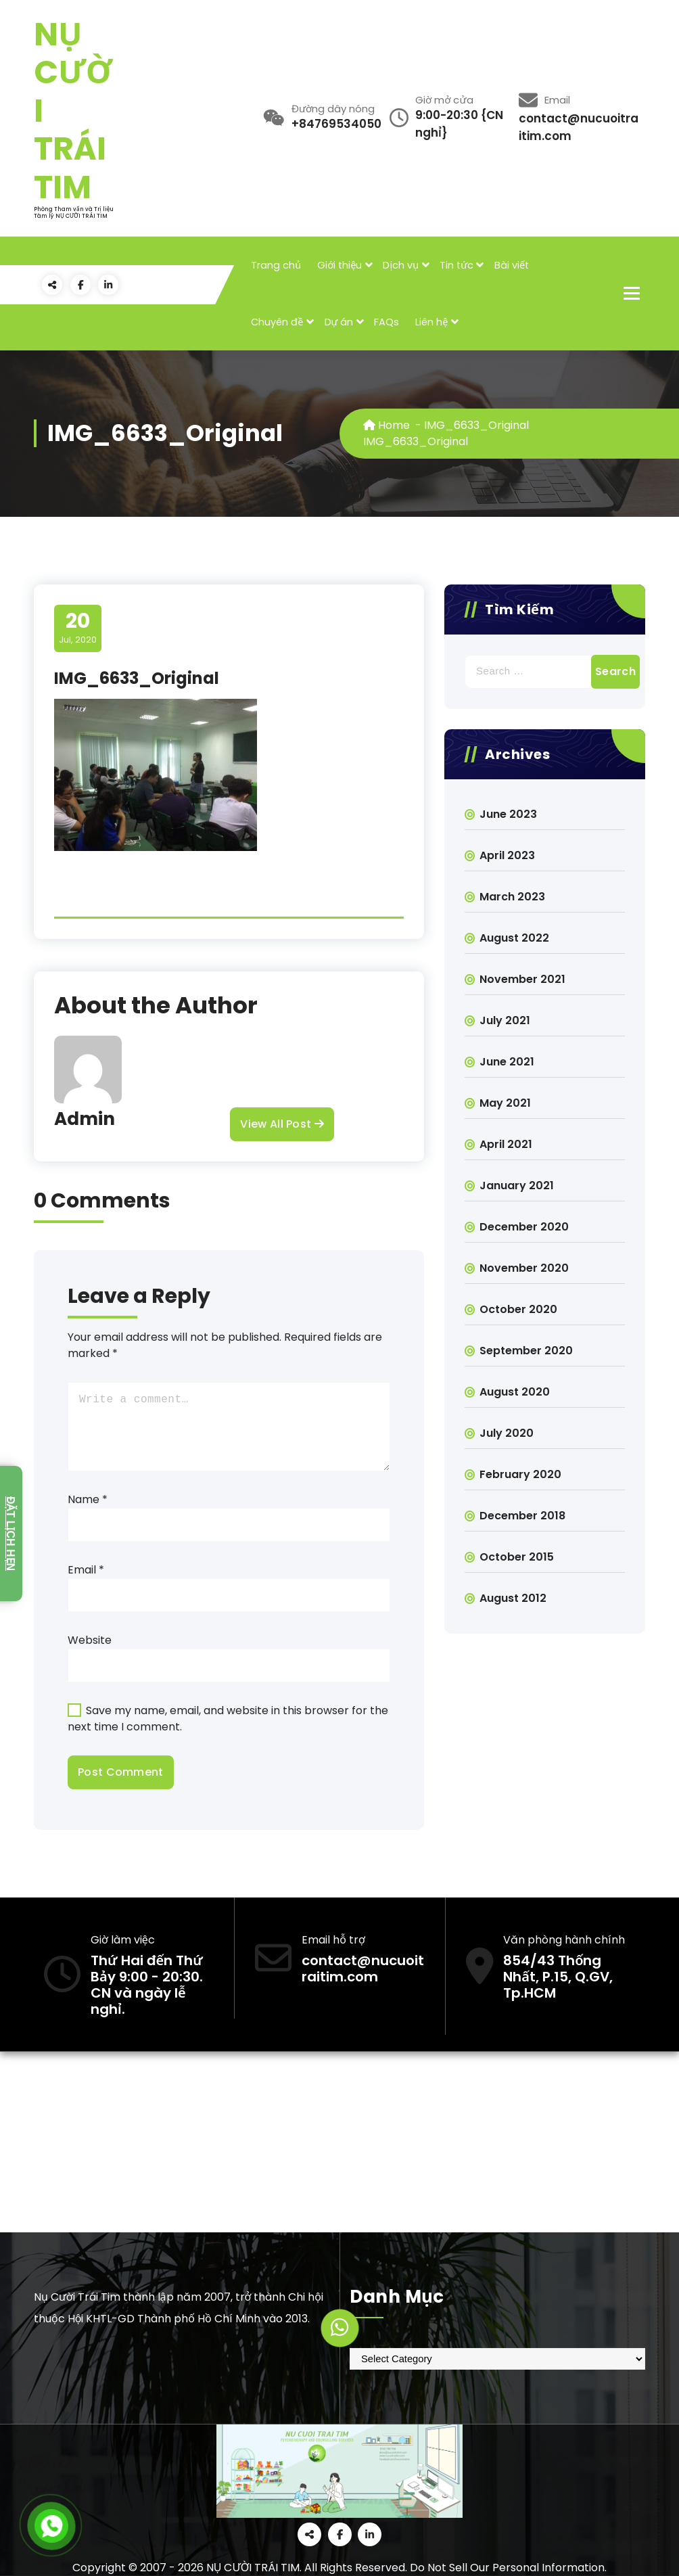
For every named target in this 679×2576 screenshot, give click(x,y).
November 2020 (524, 1268)
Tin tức (456, 265)
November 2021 (522, 979)
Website (90, 1640)
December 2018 (522, 1515)
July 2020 (506, 1433)
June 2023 (508, 814)
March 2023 (512, 896)
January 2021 (516, 1185)
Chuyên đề (277, 322)
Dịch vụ (401, 265)
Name (88, 1499)
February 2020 (520, 1474)
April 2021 (505, 1144)
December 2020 (524, 1227)
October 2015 (516, 1557)
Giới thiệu (339, 265)
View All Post (282, 1124)
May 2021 (505, 1103)
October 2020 (518, 1309)
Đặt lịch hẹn (10, 1533)
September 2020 (526, 1350)
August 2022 (514, 938)
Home (386, 425)
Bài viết (511, 265)
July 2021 (504, 1020)
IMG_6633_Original (476, 425)
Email (86, 1570)
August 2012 (512, 1598)
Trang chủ (276, 265)
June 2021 (506, 1062)
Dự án (339, 322)
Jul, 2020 (78, 628)
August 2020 (514, 1392)
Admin (84, 1119)
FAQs (386, 322)
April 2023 (507, 855)
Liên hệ (431, 322)
